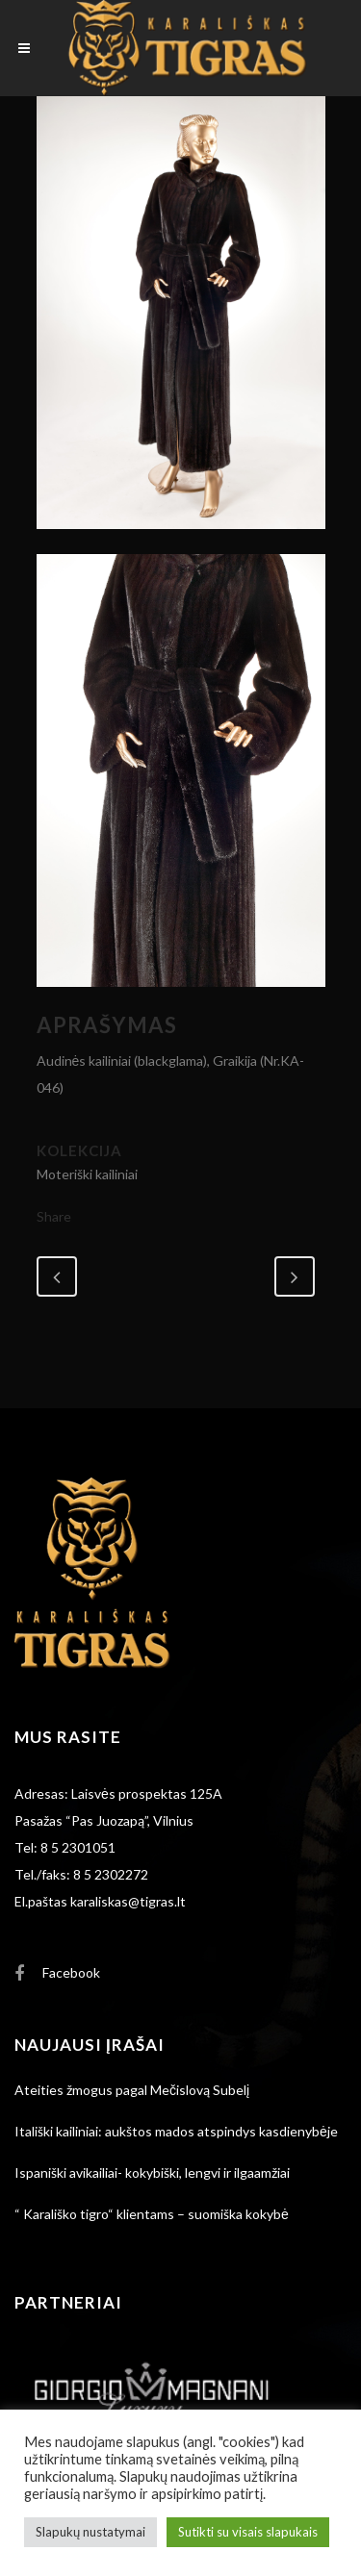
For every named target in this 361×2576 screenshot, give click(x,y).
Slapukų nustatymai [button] (90, 2531)
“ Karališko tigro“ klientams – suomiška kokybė (151, 2214)
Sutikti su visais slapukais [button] (248, 2531)
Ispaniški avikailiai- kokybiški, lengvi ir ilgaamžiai (152, 2172)
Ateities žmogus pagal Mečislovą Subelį (131, 2090)
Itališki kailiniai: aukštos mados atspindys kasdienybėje (176, 2131)
